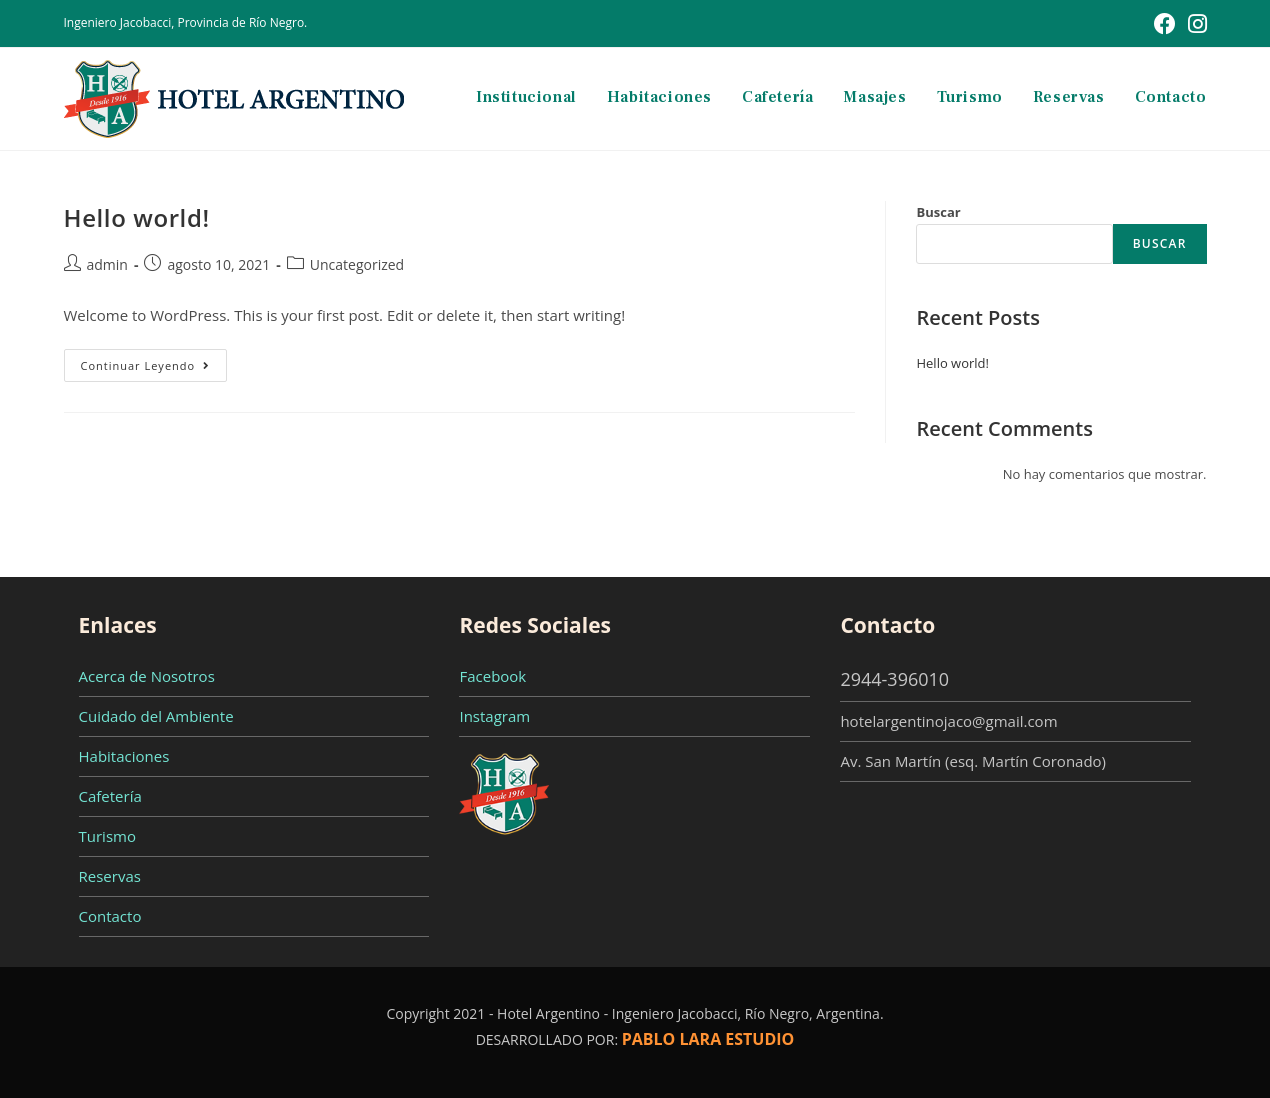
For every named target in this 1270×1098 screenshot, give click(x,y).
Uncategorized (357, 264)
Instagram (494, 716)
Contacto (110, 916)
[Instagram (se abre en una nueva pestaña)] (1194, 24)
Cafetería (110, 796)
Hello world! (137, 217)
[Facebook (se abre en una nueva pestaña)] (1165, 24)
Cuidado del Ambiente (156, 716)
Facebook (492, 676)
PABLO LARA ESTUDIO (708, 1039)
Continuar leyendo (154, 369)
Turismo (107, 836)
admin (107, 264)
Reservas (110, 876)
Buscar (938, 212)
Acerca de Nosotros (147, 676)
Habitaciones (124, 756)
